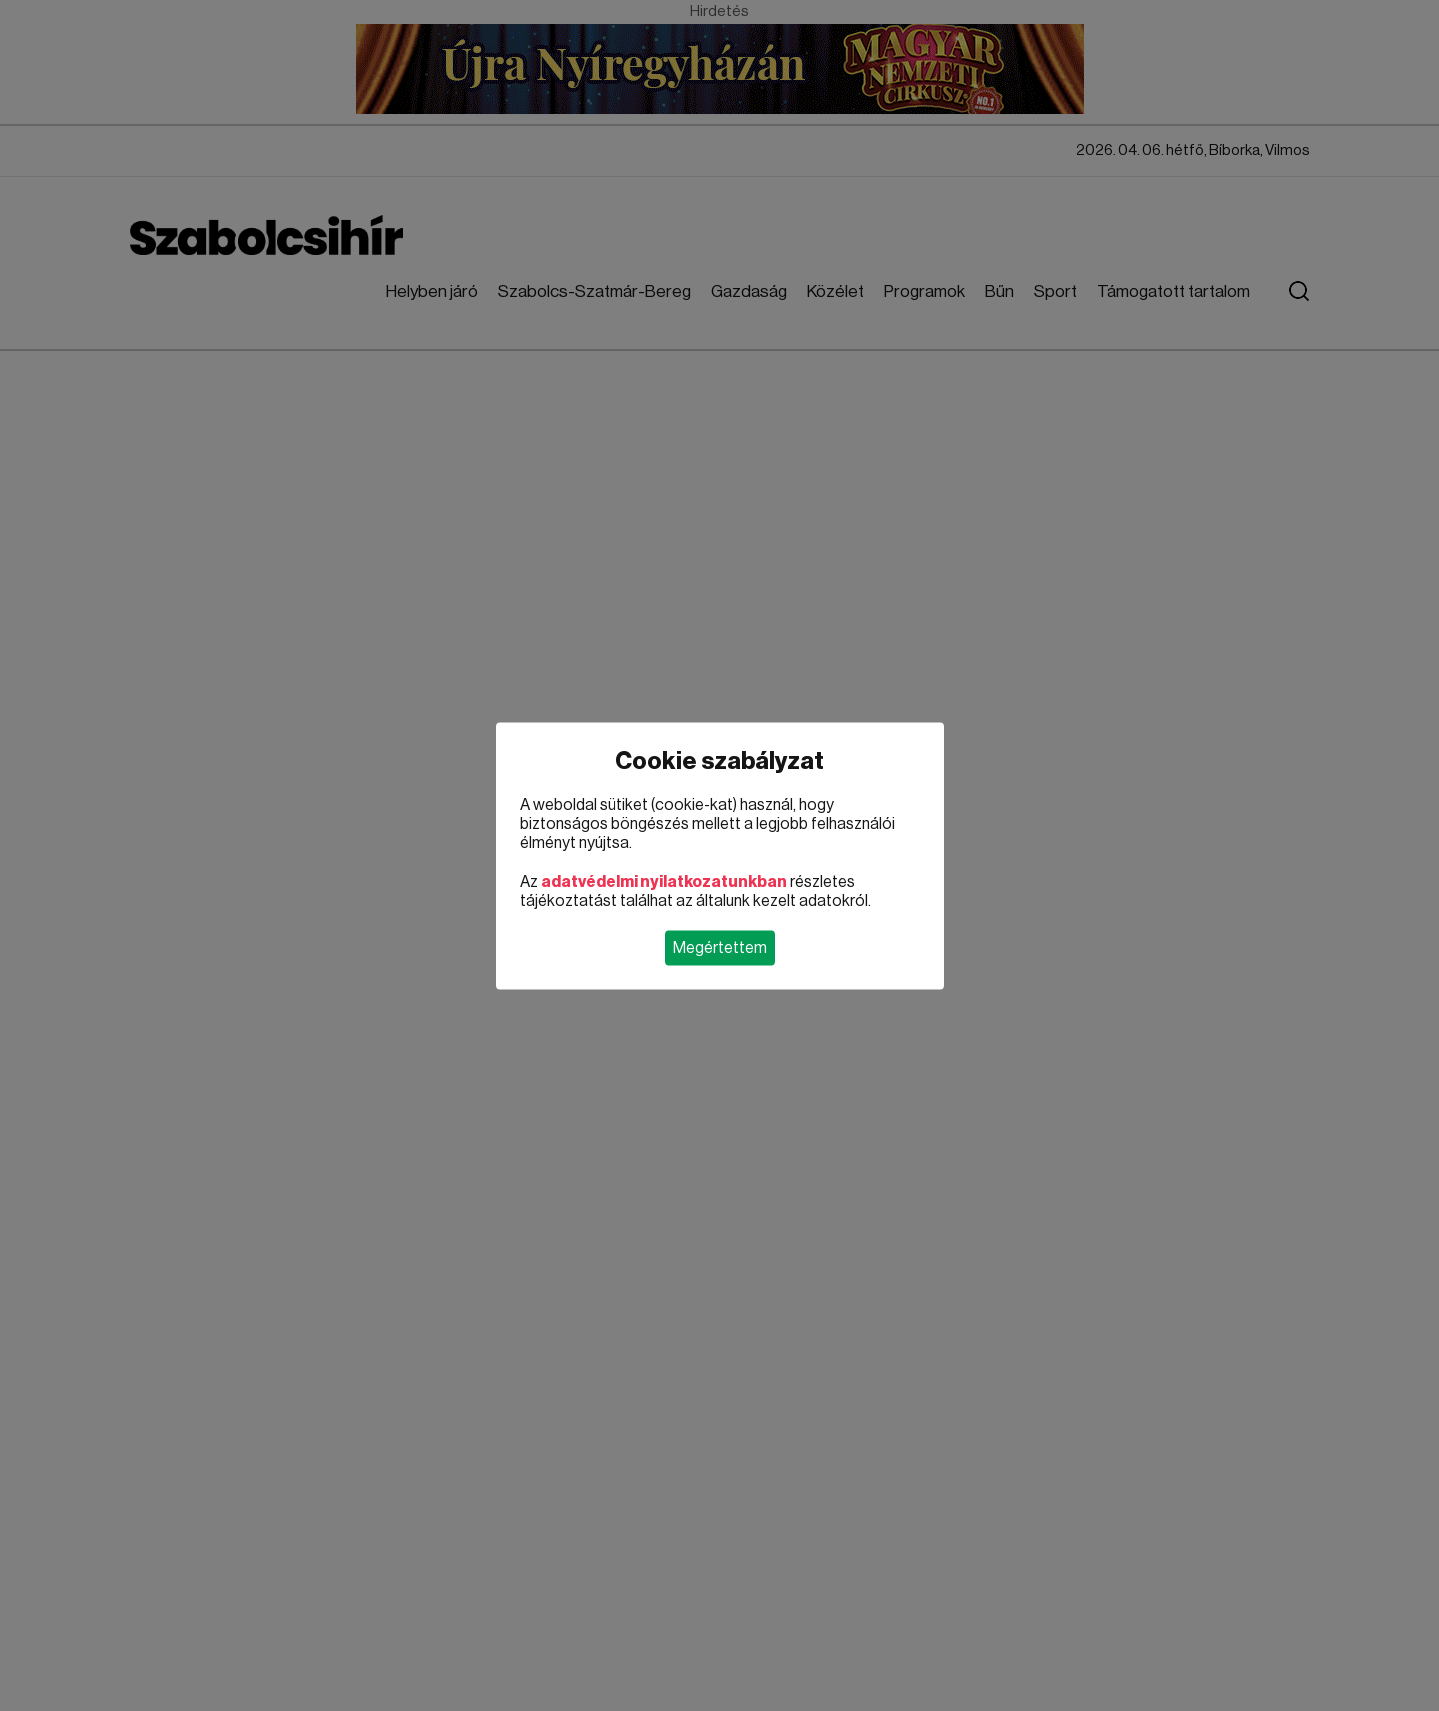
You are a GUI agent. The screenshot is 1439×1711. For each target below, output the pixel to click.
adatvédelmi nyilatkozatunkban (664, 881)
